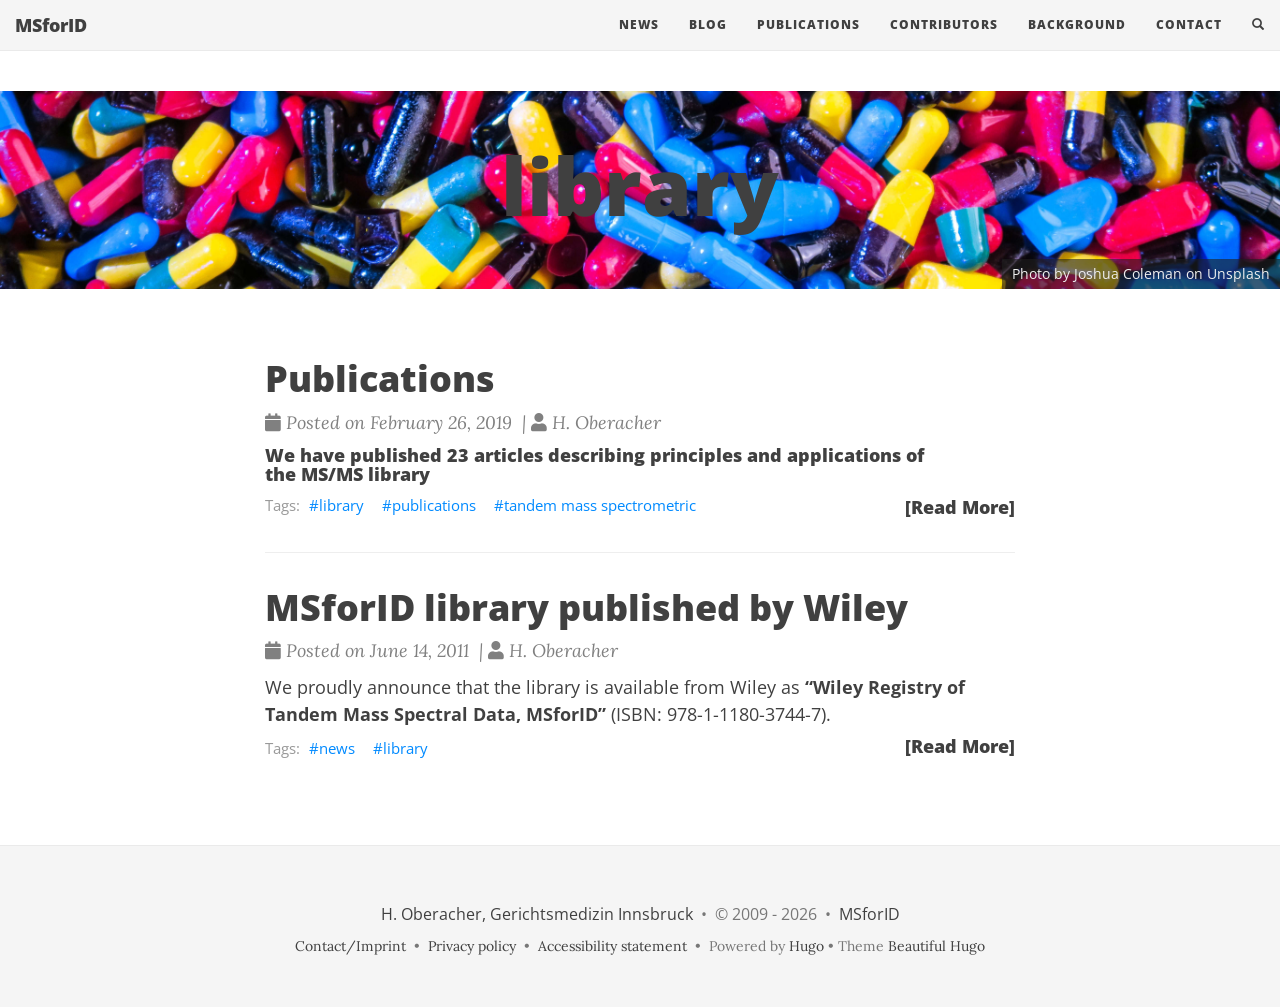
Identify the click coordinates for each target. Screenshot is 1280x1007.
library (341, 505)
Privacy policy (472, 946)
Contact (1189, 44)
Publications (808, 44)
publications (434, 505)
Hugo (806, 946)
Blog (708, 44)
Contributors (944, 44)
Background (1077, 44)
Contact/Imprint (350, 946)
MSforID (51, 45)
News (639, 44)
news (337, 748)
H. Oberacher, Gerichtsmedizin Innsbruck (537, 914)
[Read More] (960, 507)
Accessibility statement (612, 946)
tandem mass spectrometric (600, 505)
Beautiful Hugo (936, 946)
